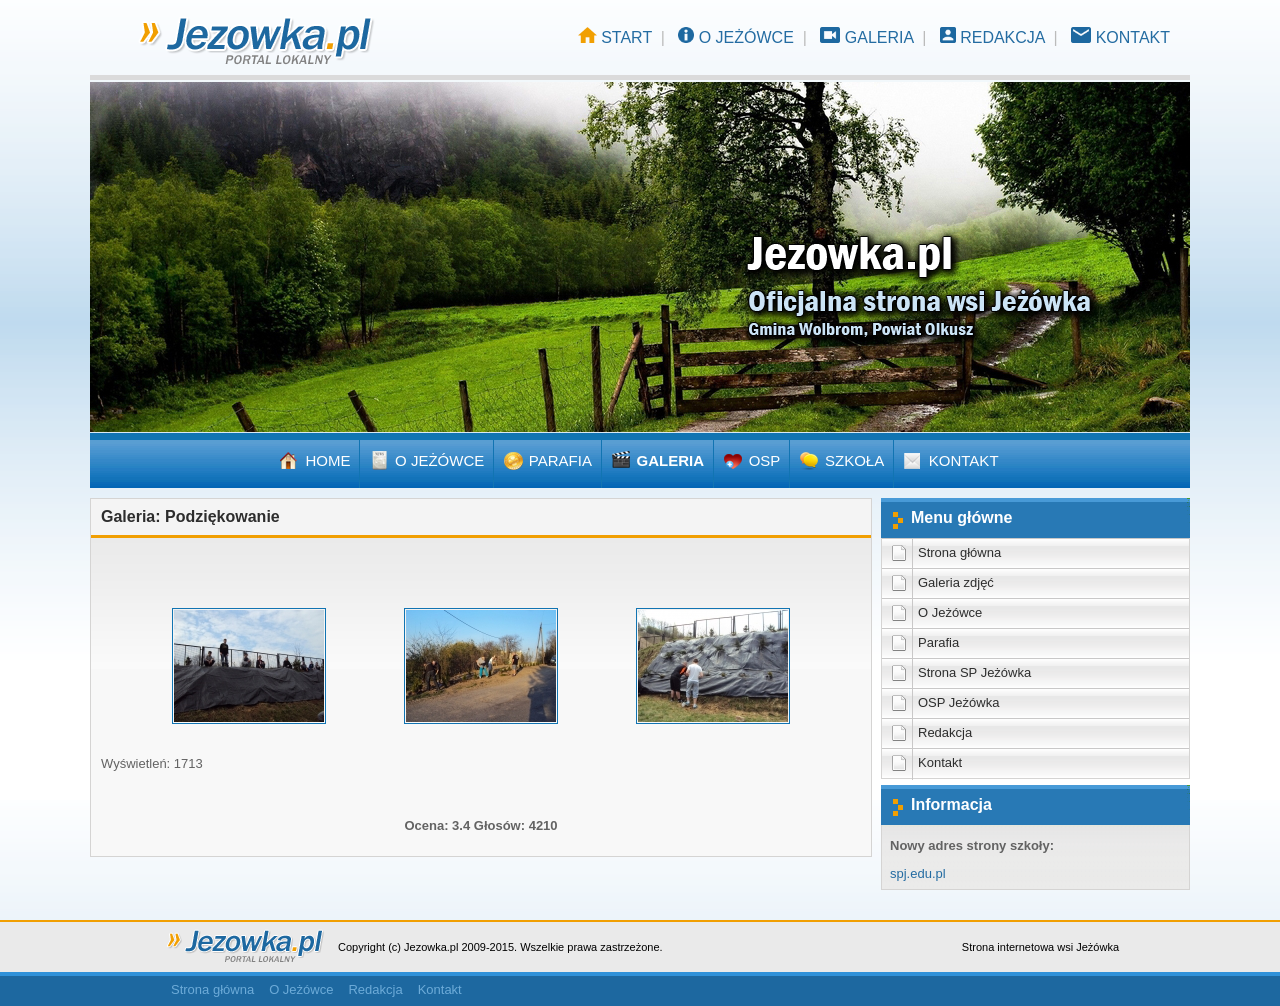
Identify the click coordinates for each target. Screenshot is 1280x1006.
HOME (327, 460)
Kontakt (440, 989)
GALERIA (879, 37)
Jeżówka (1097, 947)
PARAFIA (560, 460)
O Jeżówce (301, 989)
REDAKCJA (1002, 37)
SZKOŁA (854, 460)
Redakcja (375, 989)
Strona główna (212, 989)
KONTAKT (1133, 37)
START (626, 37)
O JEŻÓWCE (746, 37)
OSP (765, 460)
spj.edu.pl (918, 873)
